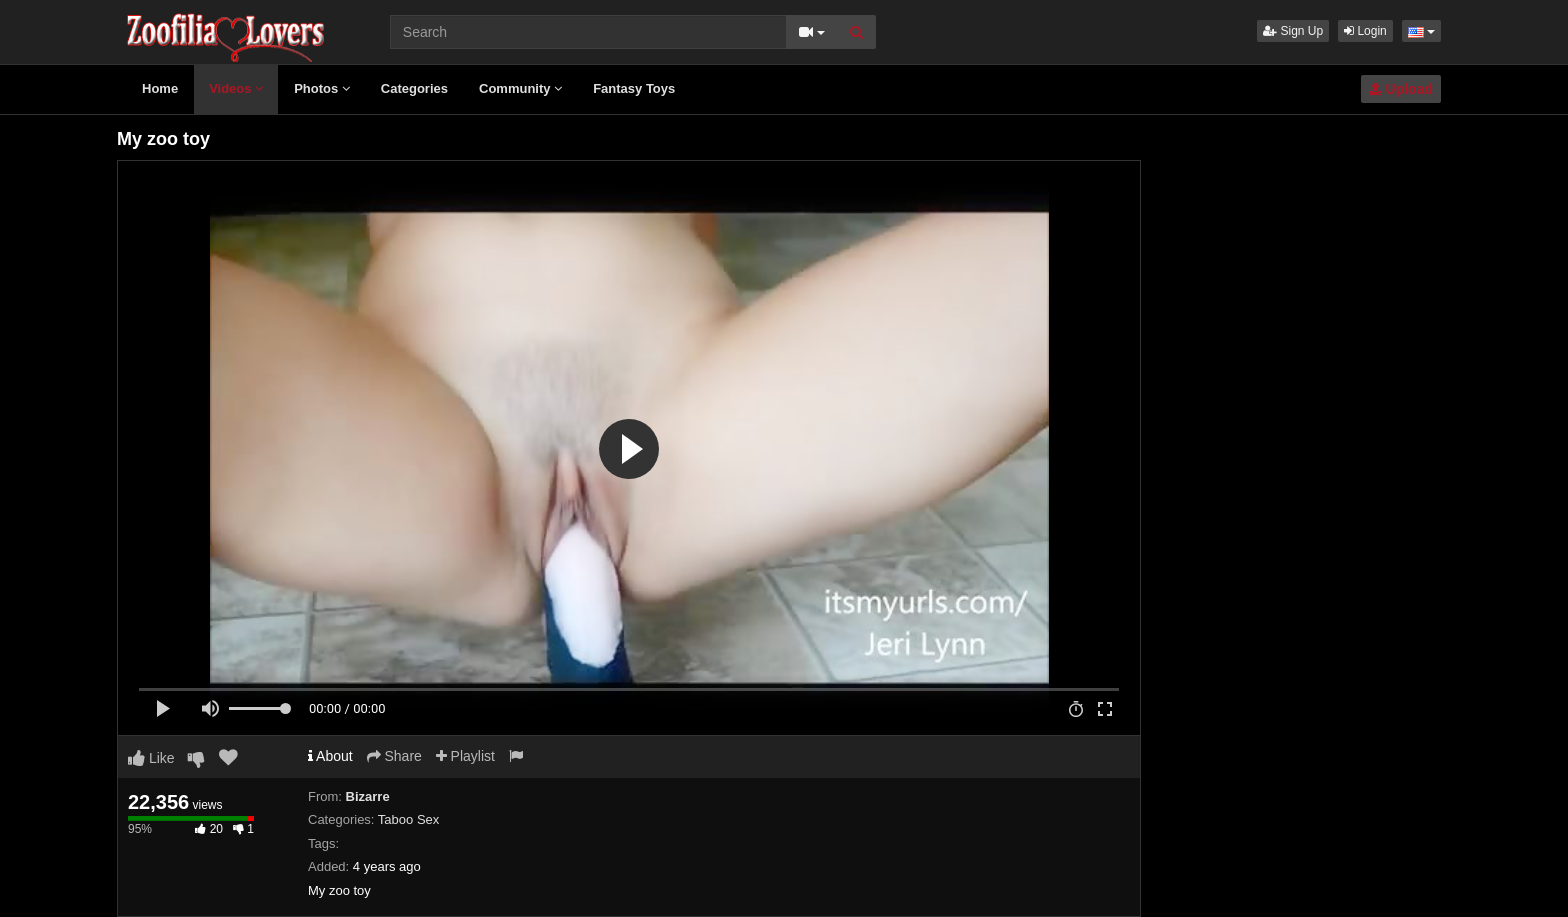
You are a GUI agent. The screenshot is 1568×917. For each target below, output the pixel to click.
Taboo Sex (408, 819)
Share (394, 756)
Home (160, 88)
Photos (322, 88)
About (330, 756)
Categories (414, 88)
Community (520, 88)
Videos (236, 88)
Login (1365, 31)
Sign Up (1293, 31)
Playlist (465, 756)
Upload (1401, 89)
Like (151, 758)
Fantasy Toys (634, 88)
